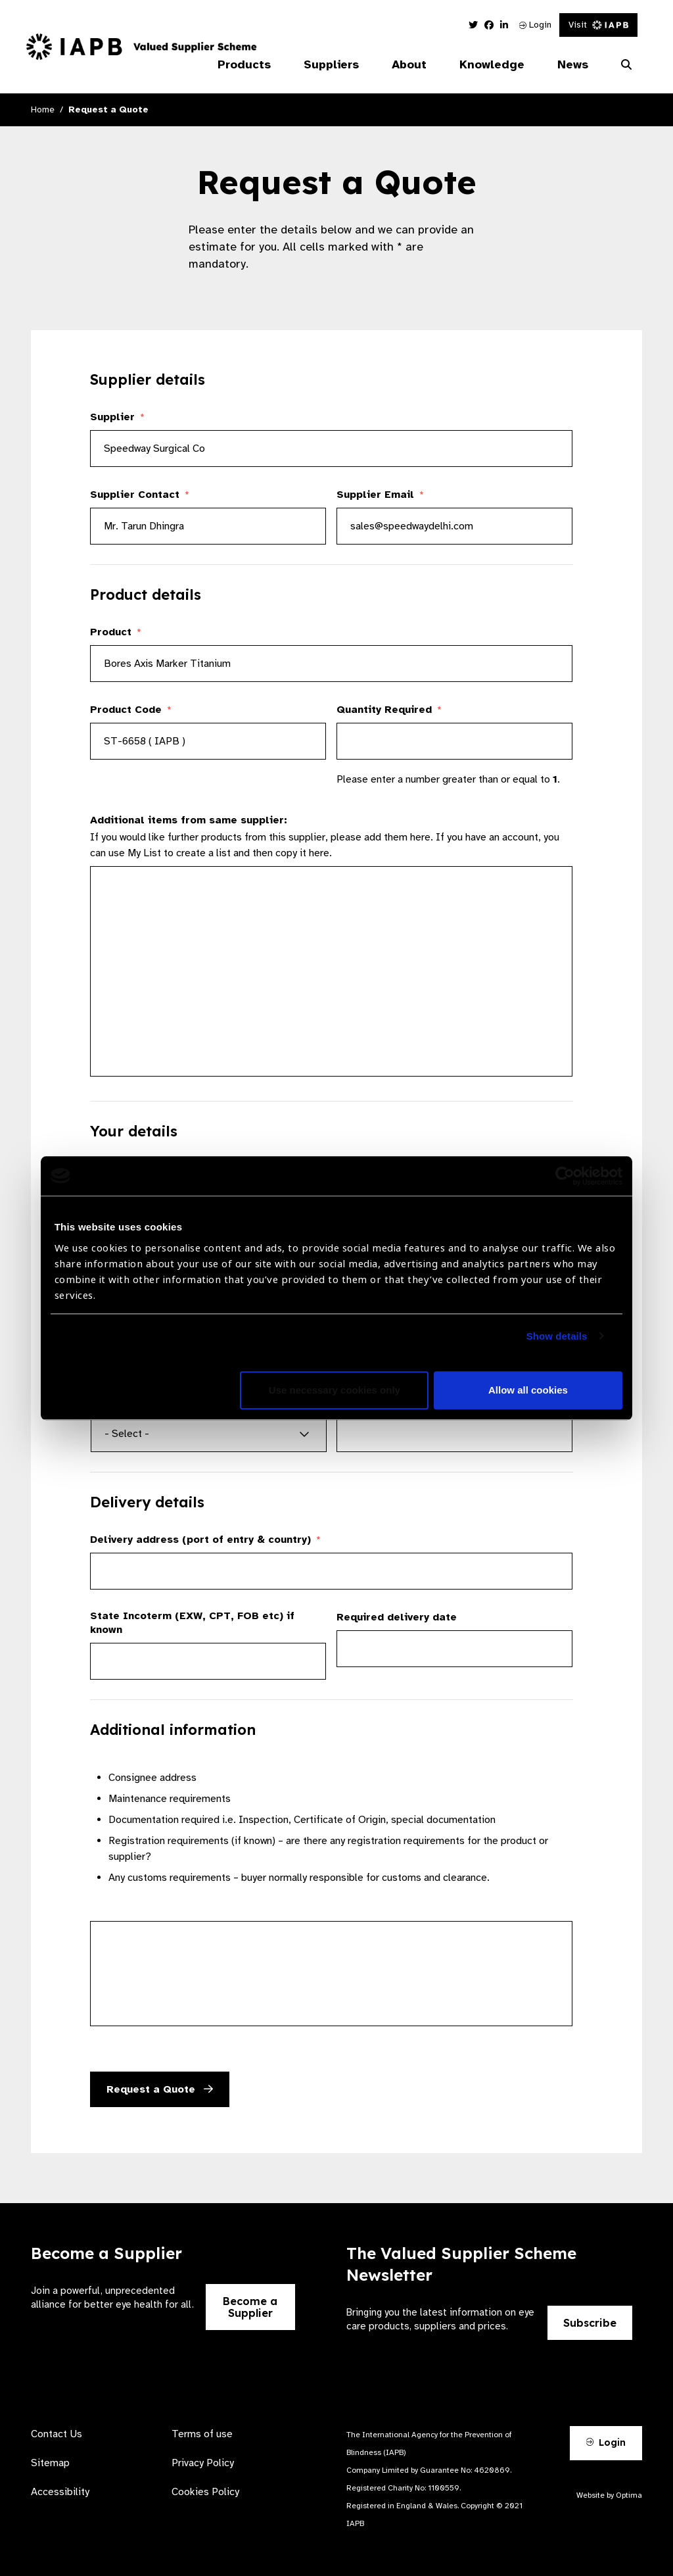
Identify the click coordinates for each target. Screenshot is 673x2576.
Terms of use (202, 2434)
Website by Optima (609, 2495)
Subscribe (589, 2322)
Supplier (117, 417)
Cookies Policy (205, 2491)
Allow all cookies (528, 1390)
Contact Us (56, 2434)
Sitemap (50, 2462)
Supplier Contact (139, 494)
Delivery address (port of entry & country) (205, 1539)
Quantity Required (389, 709)
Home (43, 109)
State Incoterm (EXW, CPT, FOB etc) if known (192, 1622)
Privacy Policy (203, 2462)
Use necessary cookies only (334, 1390)
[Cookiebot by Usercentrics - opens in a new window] (564, 1176)
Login (535, 24)
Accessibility (60, 2491)
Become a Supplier (250, 2307)
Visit (598, 24)
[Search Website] (626, 65)
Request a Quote (159, 2089)
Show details (557, 1336)
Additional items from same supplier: (188, 820)
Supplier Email (380, 494)
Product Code (131, 709)
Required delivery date (396, 1617)
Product (115, 632)
